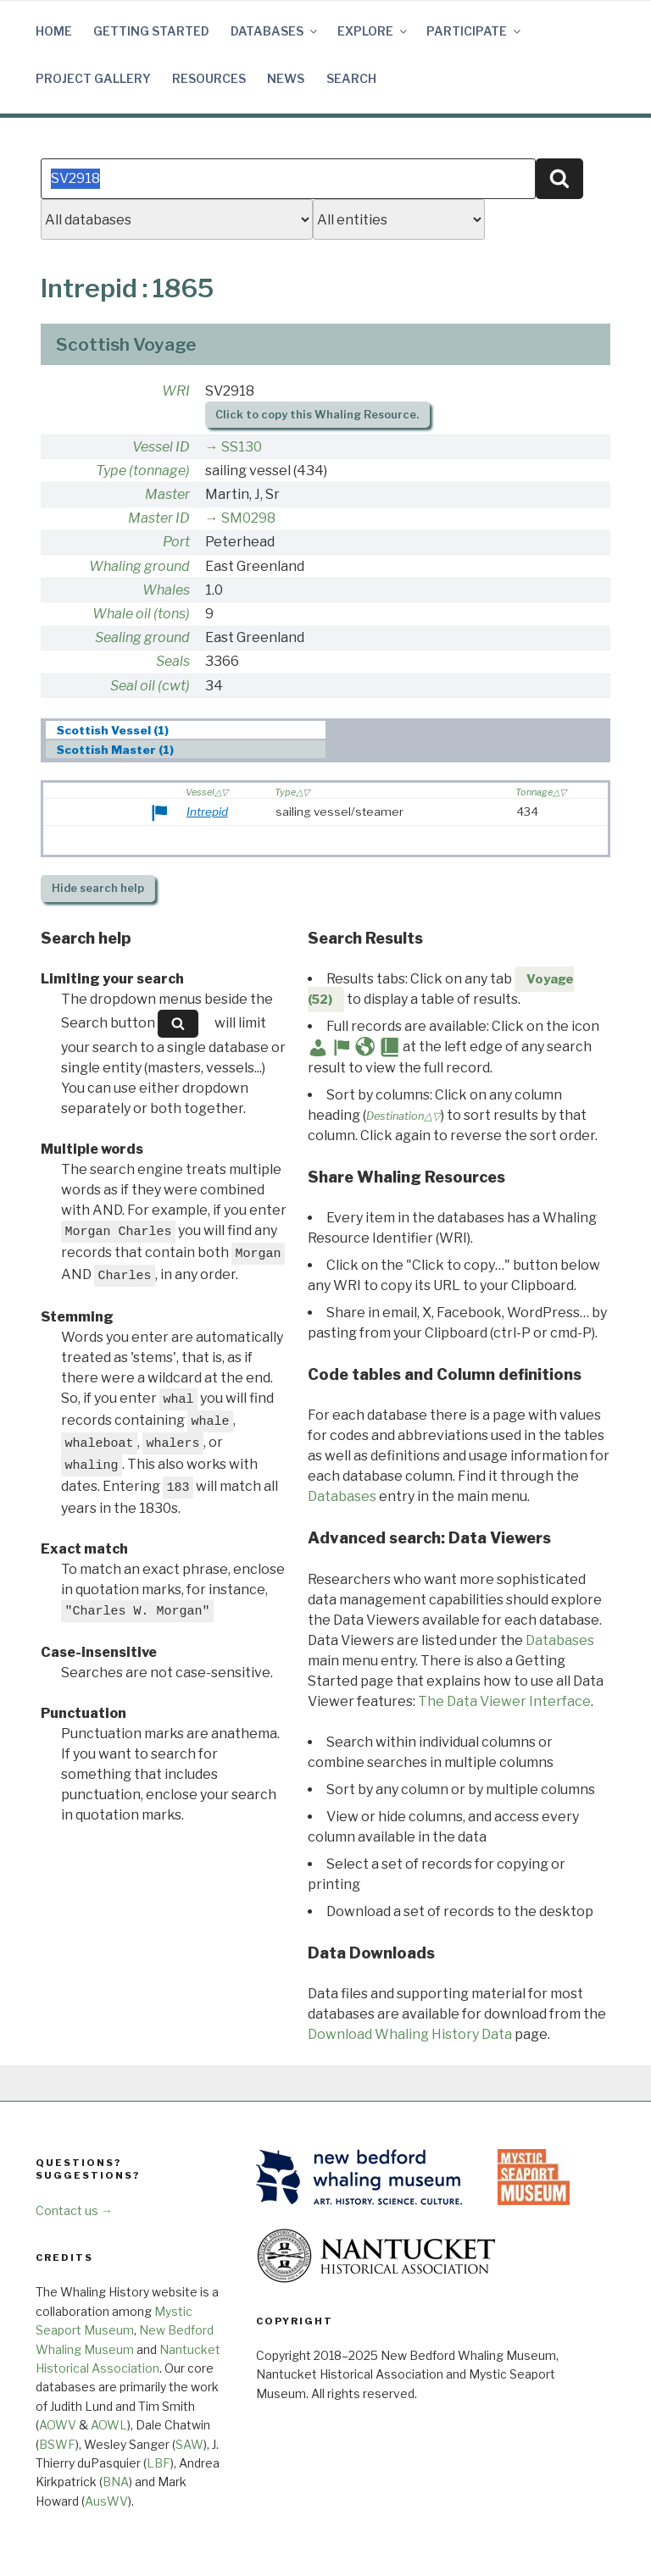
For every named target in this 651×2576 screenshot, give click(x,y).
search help (98, 888)
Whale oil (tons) (141, 614)
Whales (166, 590)
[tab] (186, 730)
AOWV (57, 2425)
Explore (373, 31)
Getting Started (151, 31)
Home (54, 31)
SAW (189, 2444)
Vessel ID (161, 447)
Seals (173, 661)
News (285, 78)
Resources (209, 78)
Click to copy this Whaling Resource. (317, 414)
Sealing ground (142, 637)
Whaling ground (139, 566)
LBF (158, 2463)
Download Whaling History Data (410, 2034)
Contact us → (74, 2210)
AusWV (106, 2501)
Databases (275, 31)
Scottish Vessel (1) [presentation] (113, 730)
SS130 (241, 447)
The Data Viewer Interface (504, 1701)
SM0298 (248, 518)
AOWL (109, 2425)
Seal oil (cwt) (150, 686)
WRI (176, 391)
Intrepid (207, 811)
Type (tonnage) (143, 471)
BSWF (57, 2444)
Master (167, 494)
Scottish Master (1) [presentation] (115, 749)
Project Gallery (93, 78)
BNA (116, 2481)
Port (176, 542)
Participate (474, 31)
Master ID (159, 518)
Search (351, 78)
